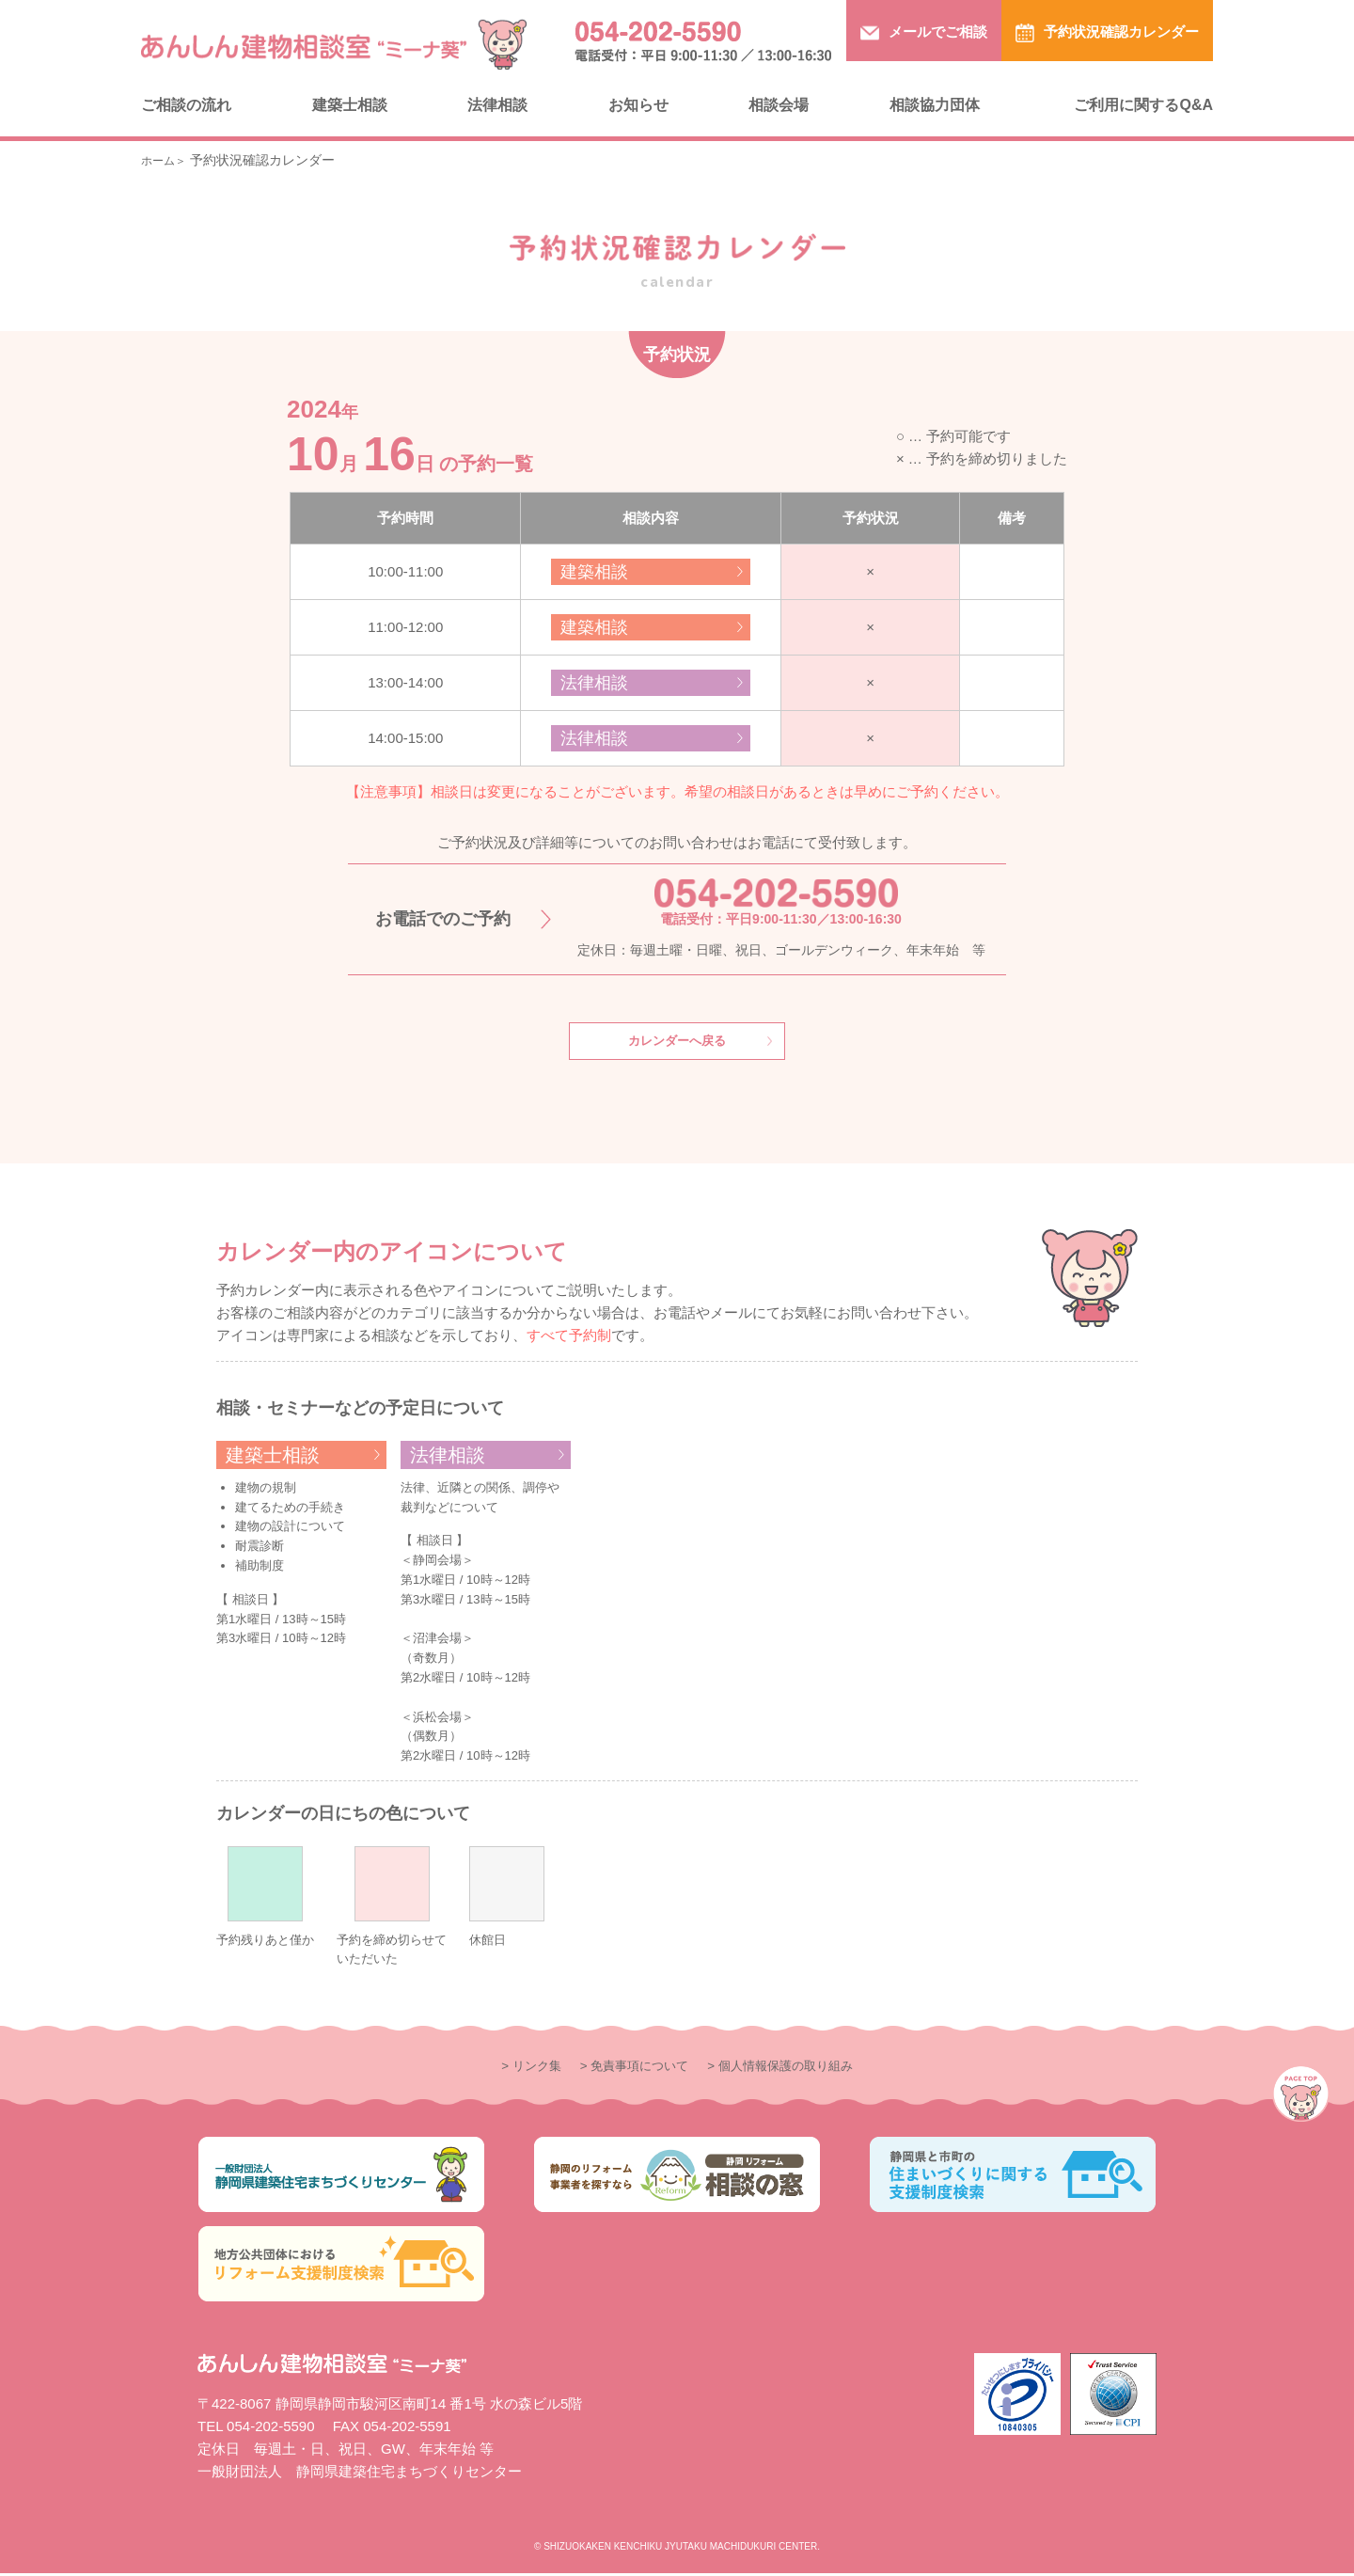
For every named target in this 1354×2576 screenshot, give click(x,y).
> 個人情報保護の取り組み (792, 2068)
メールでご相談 (923, 33)
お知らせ (638, 105)
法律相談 (497, 105)
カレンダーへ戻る (677, 1042)
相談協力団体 (935, 105)
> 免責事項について (627, 2068)
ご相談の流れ (186, 105)
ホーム (161, 160)
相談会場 (778, 105)
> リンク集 (512, 2068)
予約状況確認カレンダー (1107, 33)
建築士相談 (349, 105)
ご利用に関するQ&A (1143, 105)
